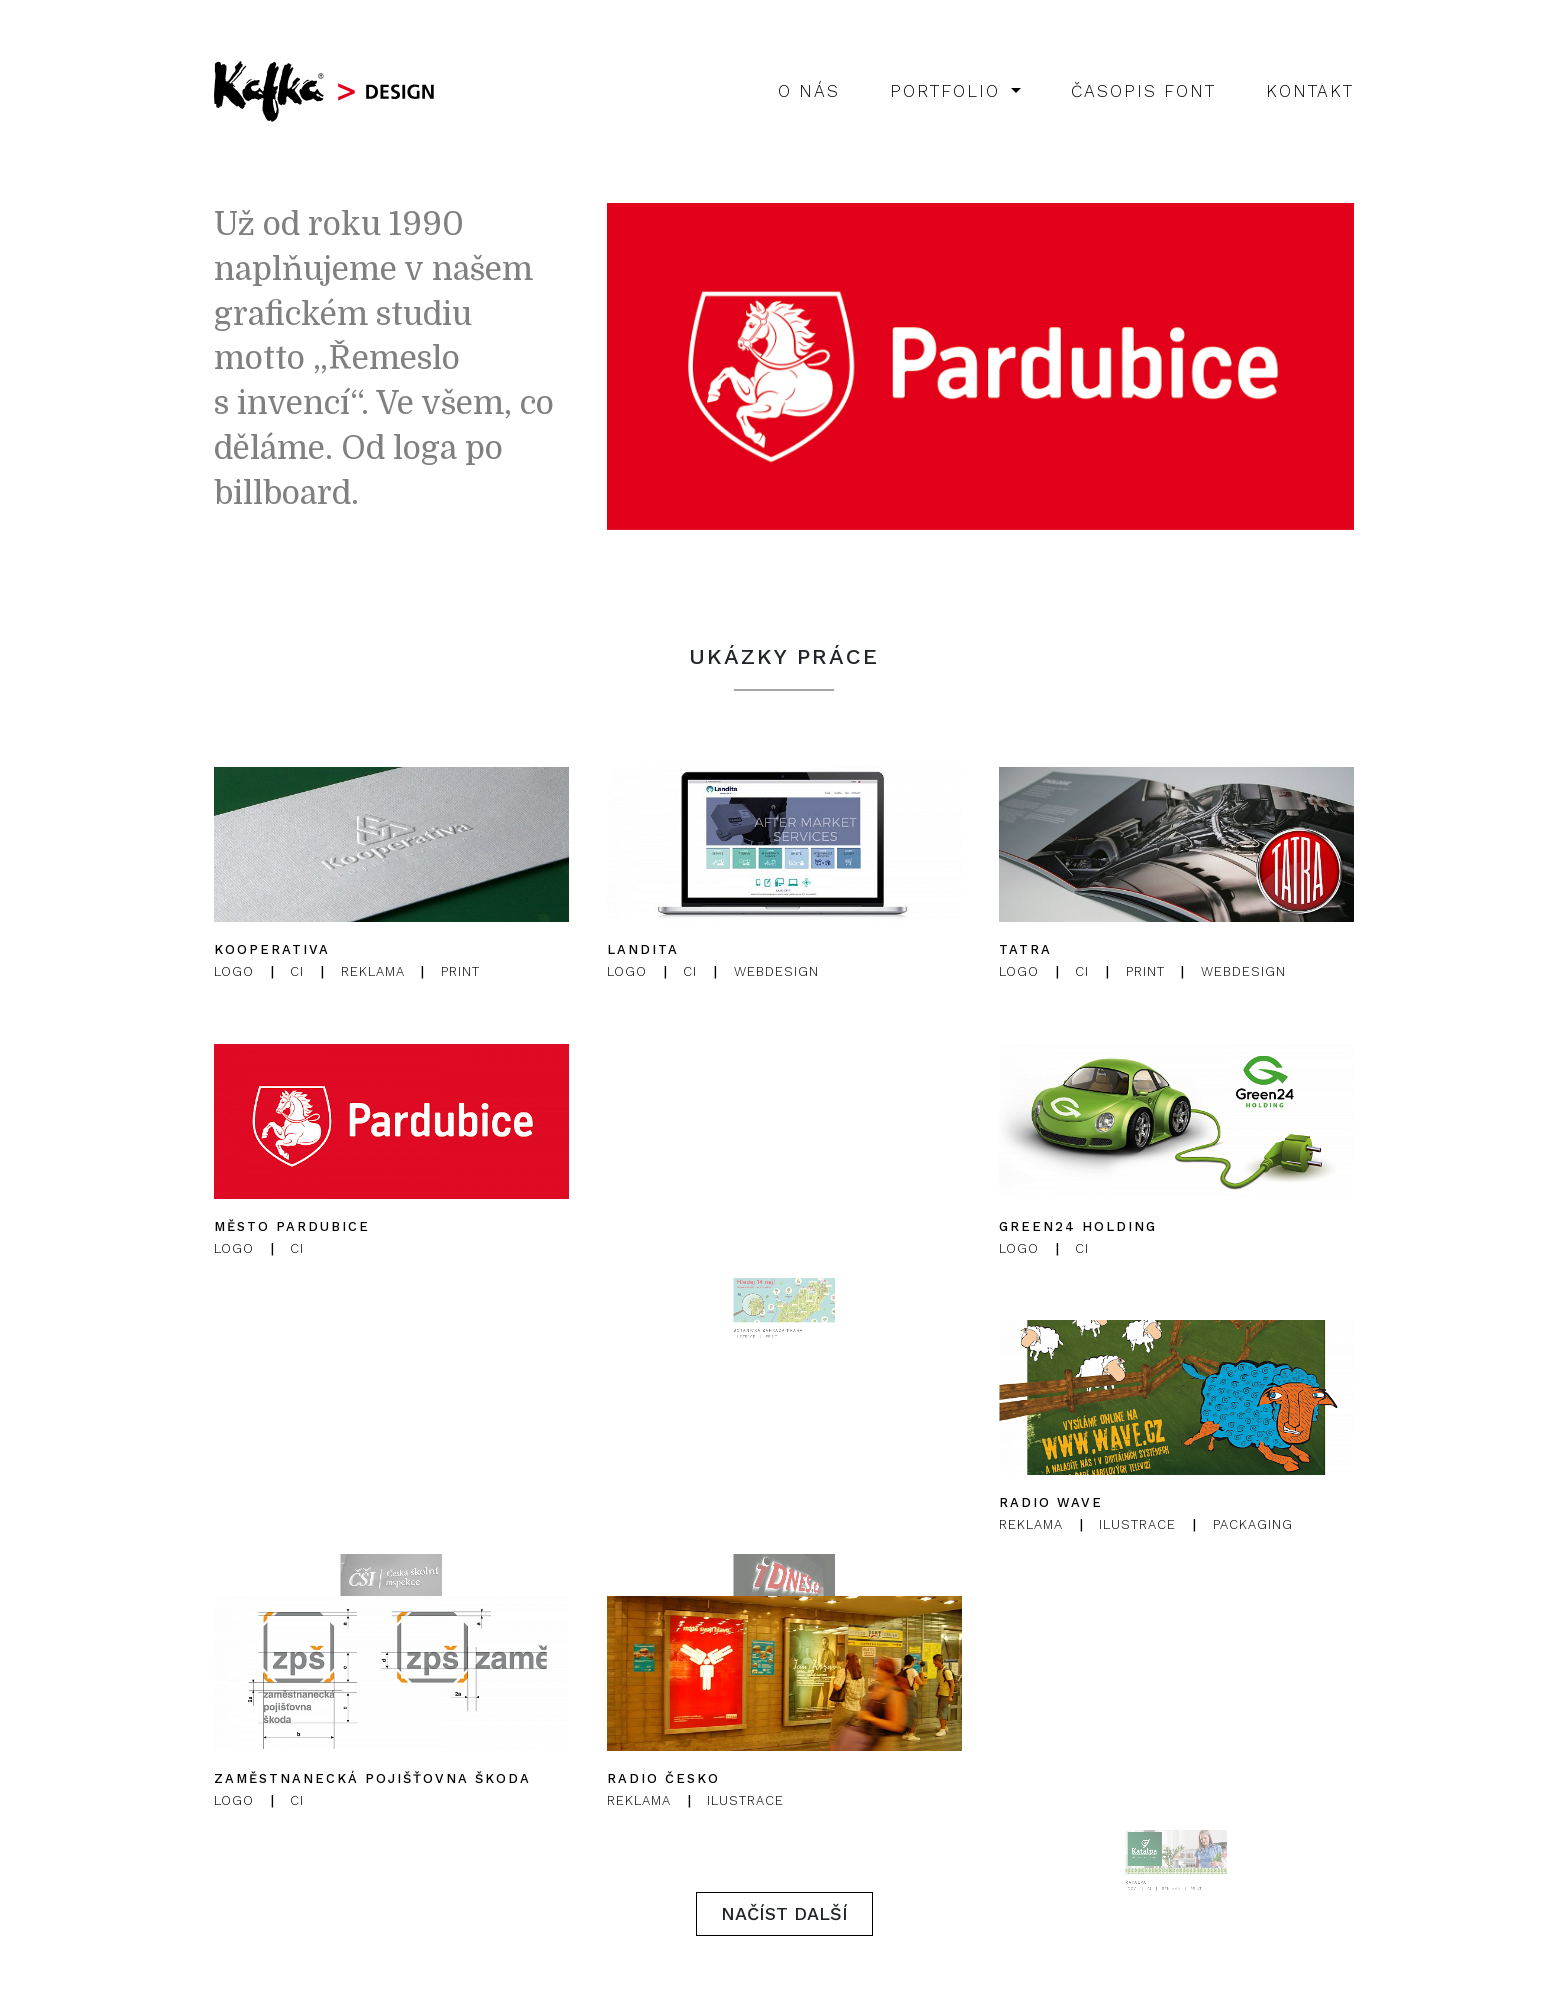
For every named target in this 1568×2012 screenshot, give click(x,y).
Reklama (373, 972)
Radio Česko (663, 1779)
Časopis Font (1143, 91)
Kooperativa (272, 950)
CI (297, 972)
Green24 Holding (1078, 1226)
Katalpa (1155, 1869)
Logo (234, 972)
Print (460, 972)
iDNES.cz (764, 1592)
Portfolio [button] (948, 91)
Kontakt (1310, 91)
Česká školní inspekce (380, 1592)
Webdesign (775, 972)
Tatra (1025, 950)
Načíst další (784, 1913)
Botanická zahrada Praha (776, 1316)
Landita (643, 950)
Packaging (1253, 1524)
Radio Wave (1051, 1502)
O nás (809, 91)
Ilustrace (763, 1319)
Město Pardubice (292, 1226)
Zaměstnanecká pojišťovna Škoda (372, 1779)
